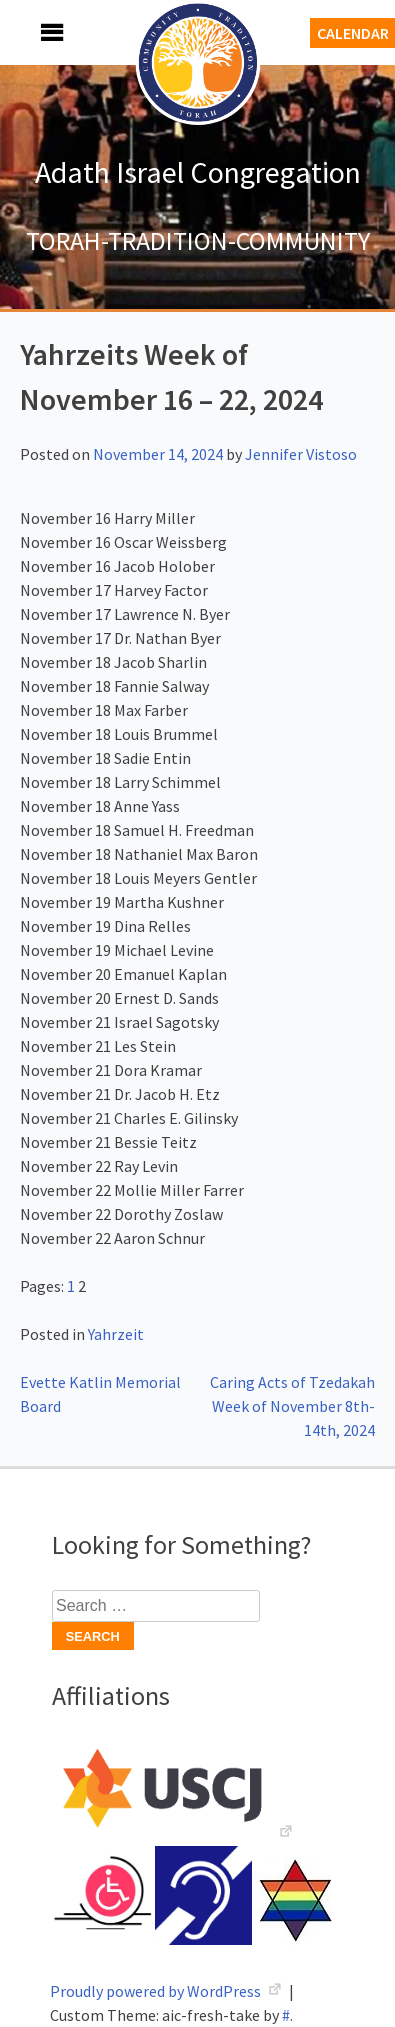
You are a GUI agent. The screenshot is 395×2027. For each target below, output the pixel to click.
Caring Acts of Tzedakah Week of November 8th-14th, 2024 (292, 1406)
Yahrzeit (116, 1334)
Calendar (353, 33)
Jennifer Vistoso (301, 454)
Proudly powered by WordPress (157, 1991)
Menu (30, 32)
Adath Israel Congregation (198, 172)
